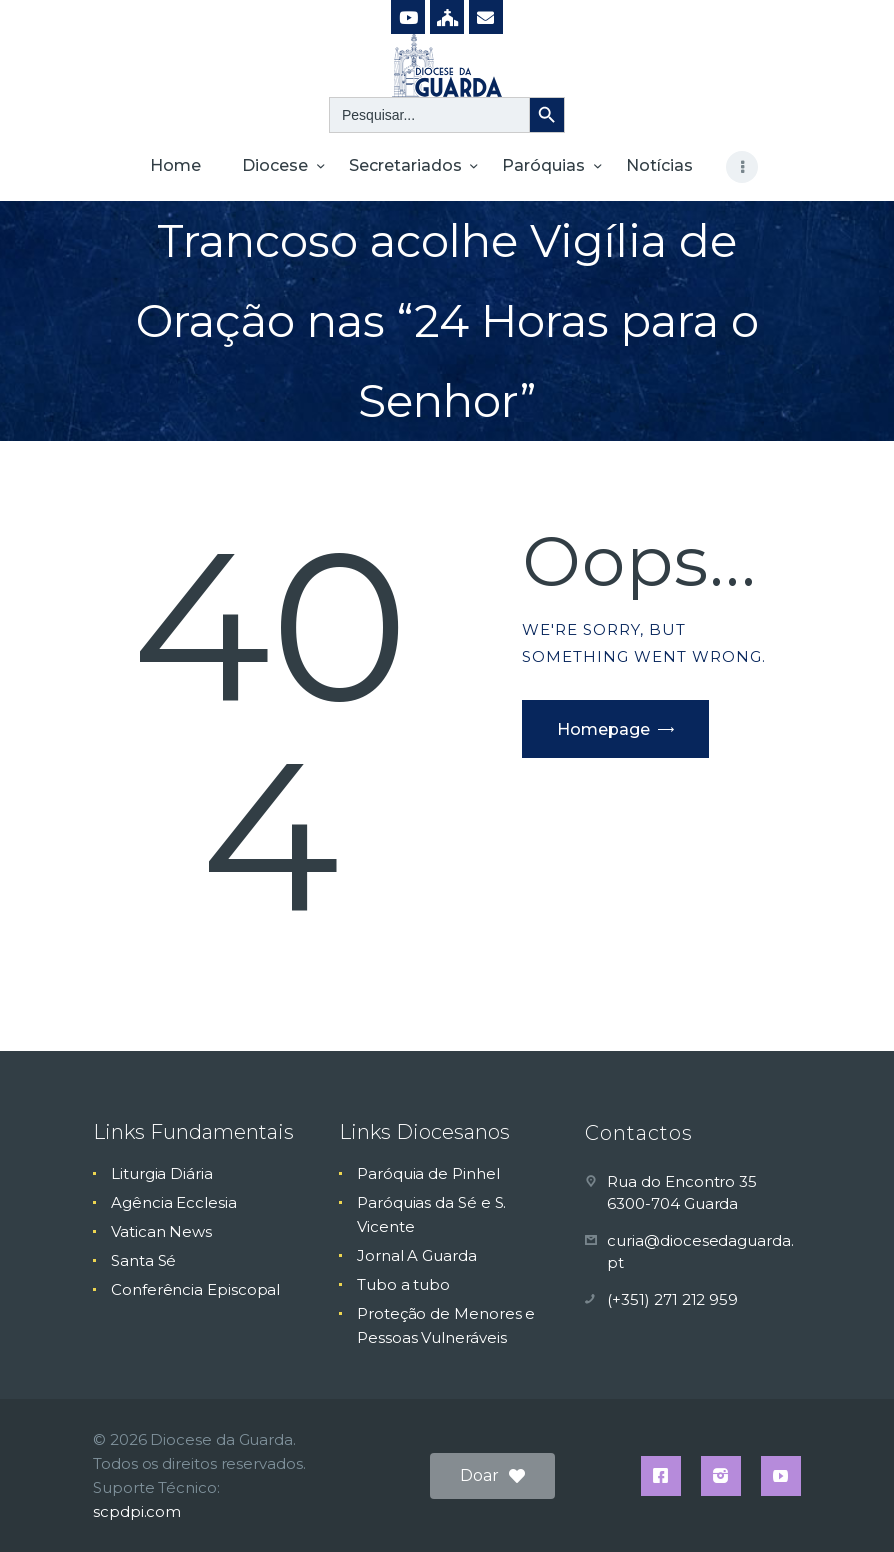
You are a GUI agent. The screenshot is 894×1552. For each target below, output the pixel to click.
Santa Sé (143, 1260)
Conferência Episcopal (195, 1289)
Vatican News (161, 1231)
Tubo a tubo (403, 1284)
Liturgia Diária (162, 1173)
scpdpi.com (137, 1511)
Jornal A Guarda (417, 1255)
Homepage (603, 729)
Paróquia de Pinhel (428, 1173)
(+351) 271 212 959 (672, 1299)
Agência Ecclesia (174, 1202)
